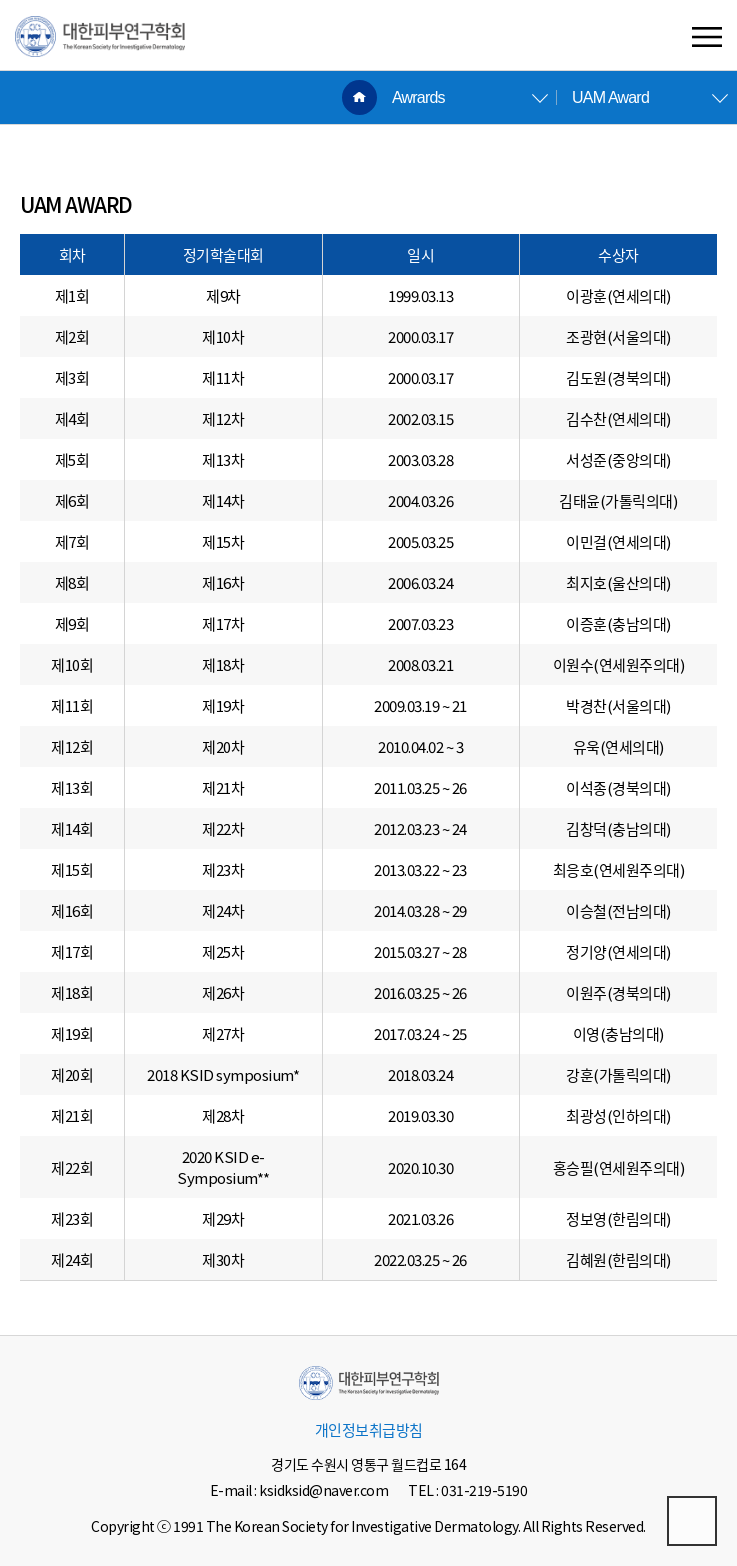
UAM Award (610, 97)
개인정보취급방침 (369, 1429)
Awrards (418, 97)
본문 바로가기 (0, 0)
